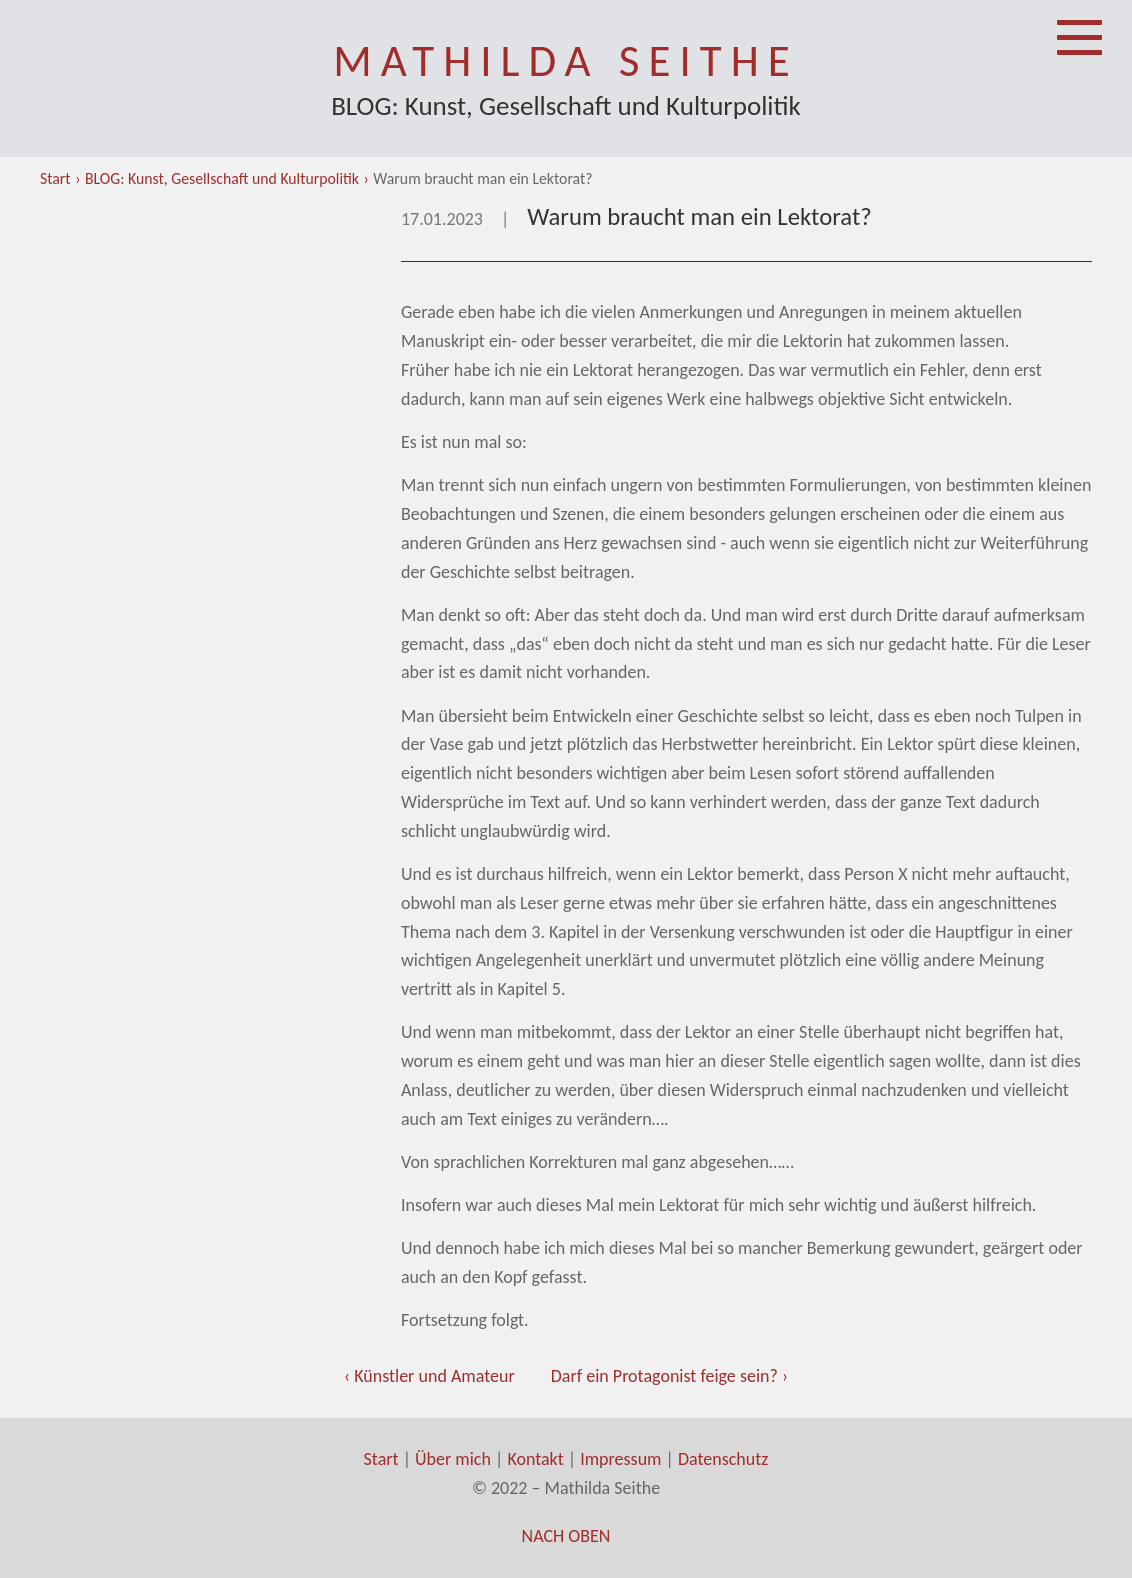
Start (55, 178)
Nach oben (566, 1536)
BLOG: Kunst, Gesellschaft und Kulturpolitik (222, 178)
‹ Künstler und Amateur (429, 1376)
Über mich (453, 1459)
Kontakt (535, 1459)
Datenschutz (723, 1459)
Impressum (620, 1459)
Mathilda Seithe (565, 61)
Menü (1079, 22)
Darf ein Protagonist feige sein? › (669, 1376)
